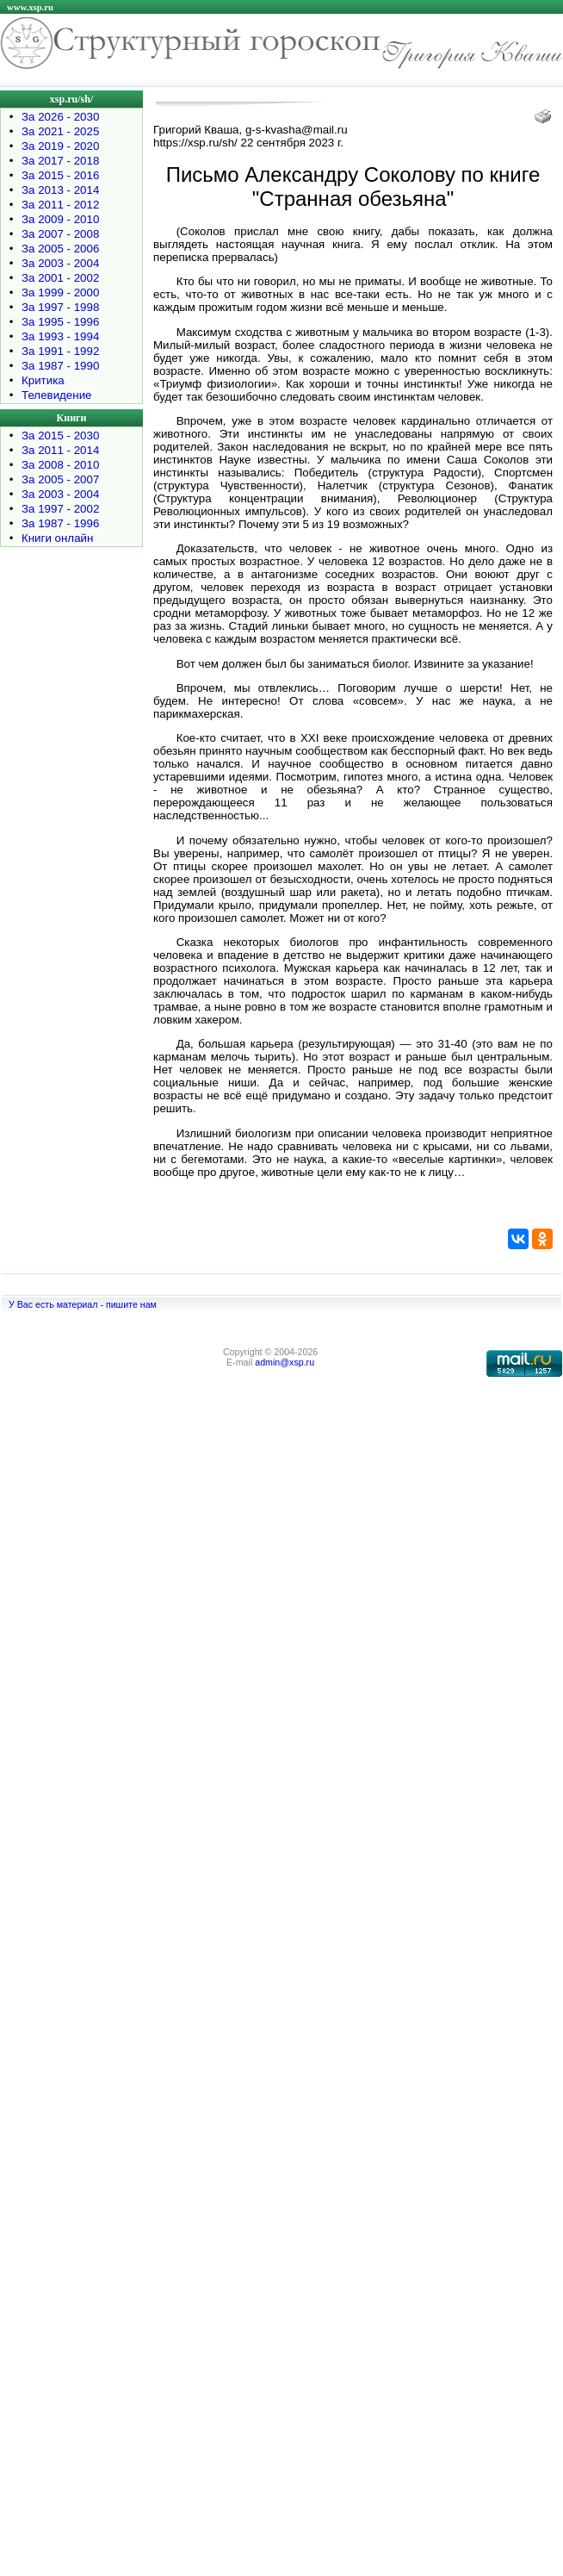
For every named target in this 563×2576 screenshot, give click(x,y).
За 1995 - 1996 (60, 321)
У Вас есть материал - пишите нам (83, 1304)
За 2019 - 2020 (60, 146)
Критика (43, 380)
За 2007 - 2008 (60, 233)
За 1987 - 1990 (60, 365)
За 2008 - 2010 (60, 464)
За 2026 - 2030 (60, 116)
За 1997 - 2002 (60, 508)
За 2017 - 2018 (60, 160)
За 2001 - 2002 (60, 277)
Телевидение (57, 395)
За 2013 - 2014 (60, 190)
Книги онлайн (57, 538)
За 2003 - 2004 (60, 263)
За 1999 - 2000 (60, 292)
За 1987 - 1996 (60, 523)
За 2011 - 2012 (60, 204)
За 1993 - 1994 (60, 336)
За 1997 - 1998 (60, 307)
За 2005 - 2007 (60, 479)
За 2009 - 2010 (60, 219)
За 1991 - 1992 (60, 351)
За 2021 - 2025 (60, 131)
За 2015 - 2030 (60, 435)
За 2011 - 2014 (60, 450)
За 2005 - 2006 (60, 248)
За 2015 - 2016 (60, 175)
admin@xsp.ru (284, 1362)
